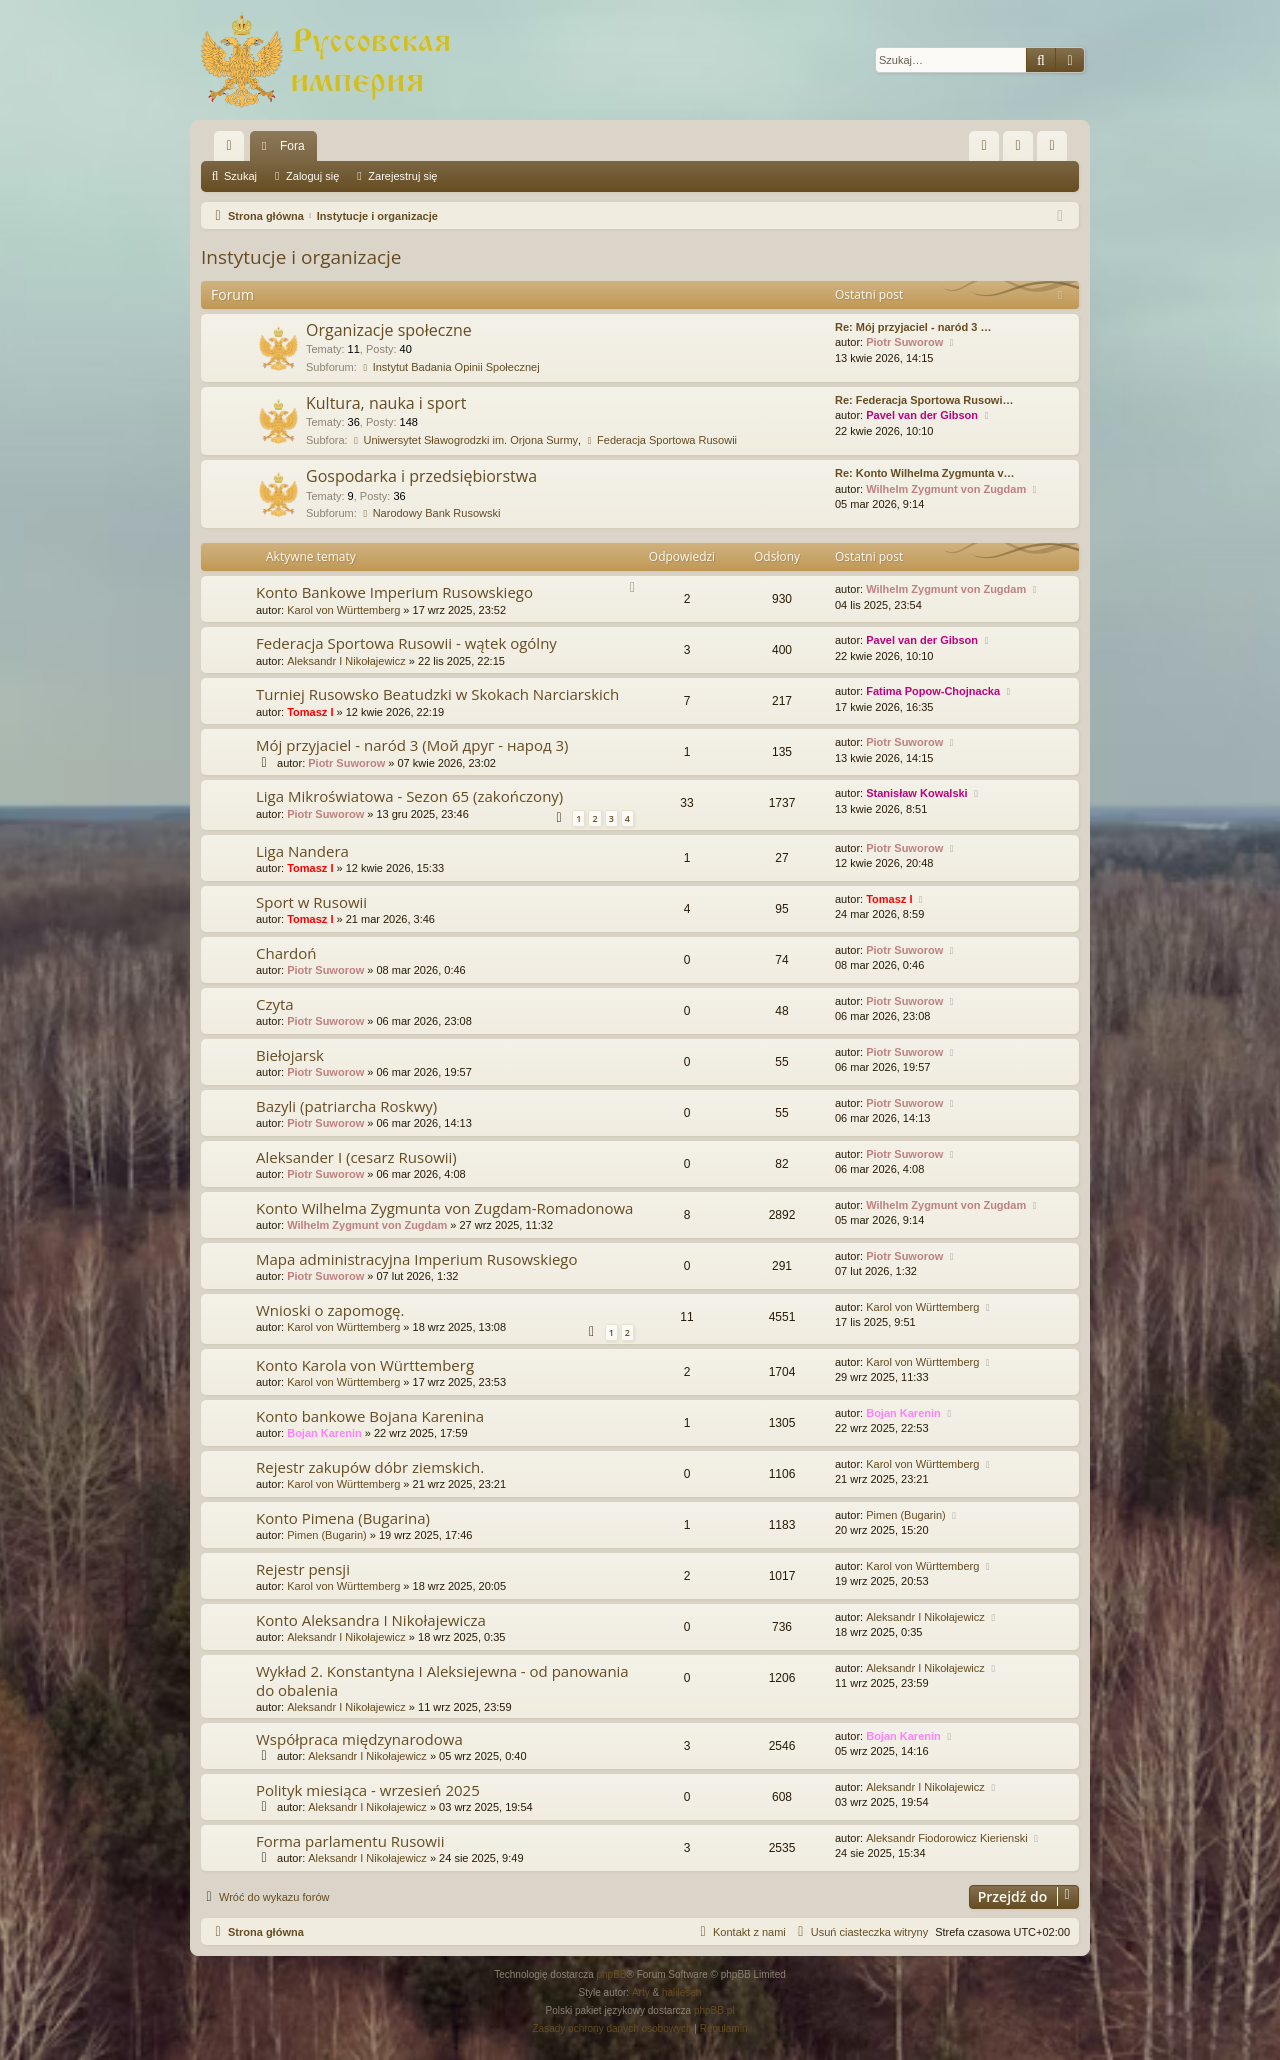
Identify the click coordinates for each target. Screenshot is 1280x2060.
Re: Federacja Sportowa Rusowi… (924, 400)
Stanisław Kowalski (916, 793)
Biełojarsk (290, 1055)
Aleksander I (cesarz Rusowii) (356, 1157)
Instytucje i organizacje (301, 257)
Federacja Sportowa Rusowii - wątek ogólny (406, 643)
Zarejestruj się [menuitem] (1056, 150)
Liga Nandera (302, 851)
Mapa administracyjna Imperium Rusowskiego (417, 1259)
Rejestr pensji (303, 1569)
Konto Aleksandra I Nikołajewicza (371, 1620)
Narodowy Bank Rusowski (430, 513)
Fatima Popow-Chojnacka (933, 691)
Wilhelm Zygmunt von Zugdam (946, 489)
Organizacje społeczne (389, 330)
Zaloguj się (312, 176)
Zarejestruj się (402, 176)
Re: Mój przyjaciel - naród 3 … (913, 327)
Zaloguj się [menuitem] (1022, 150)
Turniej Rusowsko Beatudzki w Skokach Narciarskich (437, 694)
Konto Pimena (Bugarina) (343, 1518)
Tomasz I (310, 712)
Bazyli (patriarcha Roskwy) (346, 1106)
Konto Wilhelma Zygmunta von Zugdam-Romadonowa (444, 1208)
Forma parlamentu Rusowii (350, 1841)
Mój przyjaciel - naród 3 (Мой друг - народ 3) (412, 745)
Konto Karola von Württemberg (365, 1365)
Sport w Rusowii (311, 902)
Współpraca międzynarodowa (359, 1739)
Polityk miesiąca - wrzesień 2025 (368, 1790)
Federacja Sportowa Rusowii (660, 440)
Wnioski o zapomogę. (330, 1310)
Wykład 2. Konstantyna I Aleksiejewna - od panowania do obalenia (442, 1680)
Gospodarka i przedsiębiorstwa (421, 476)
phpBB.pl (714, 2010)
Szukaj (240, 176)
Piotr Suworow (904, 342)
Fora (292, 146)
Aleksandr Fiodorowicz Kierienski (946, 1838)
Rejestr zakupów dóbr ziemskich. (370, 1467)
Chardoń (286, 953)
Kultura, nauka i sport (386, 403)
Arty (641, 1992)
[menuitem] (984, 146)
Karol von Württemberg (343, 610)
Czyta (275, 1004)
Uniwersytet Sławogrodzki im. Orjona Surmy (464, 440)
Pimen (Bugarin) (326, 1535)
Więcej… (233, 150)
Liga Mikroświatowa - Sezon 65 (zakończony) (409, 796)
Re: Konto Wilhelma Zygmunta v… (925, 473)
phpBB (612, 1974)
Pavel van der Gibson (922, 415)
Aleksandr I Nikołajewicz (346, 661)
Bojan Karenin (324, 1433)
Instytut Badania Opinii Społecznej (450, 367)
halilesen (681, 1992)
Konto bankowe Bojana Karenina (370, 1416)
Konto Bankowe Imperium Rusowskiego (394, 592)
